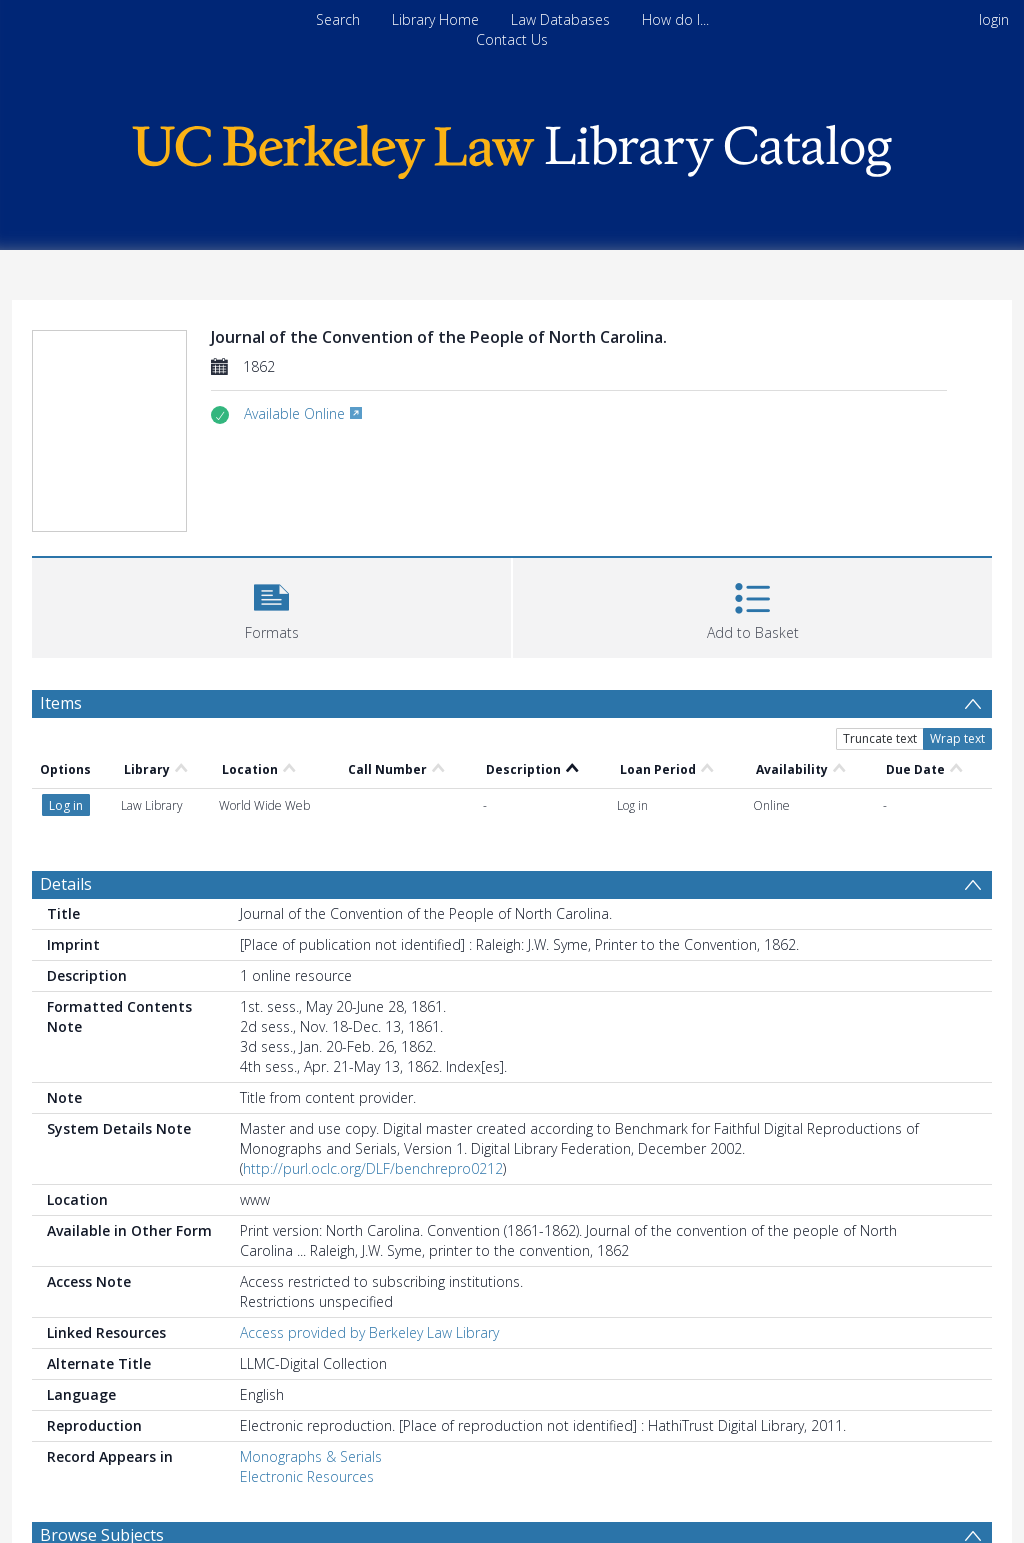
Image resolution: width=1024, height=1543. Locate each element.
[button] (271, 605)
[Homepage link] (512, 146)
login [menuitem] (994, 19)
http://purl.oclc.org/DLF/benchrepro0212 (373, 1168)
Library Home (435, 19)
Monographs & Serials (311, 1456)
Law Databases (560, 19)
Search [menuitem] (338, 19)
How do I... (675, 19)
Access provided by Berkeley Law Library (369, 1332)
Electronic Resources (307, 1476)
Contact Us (512, 39)
